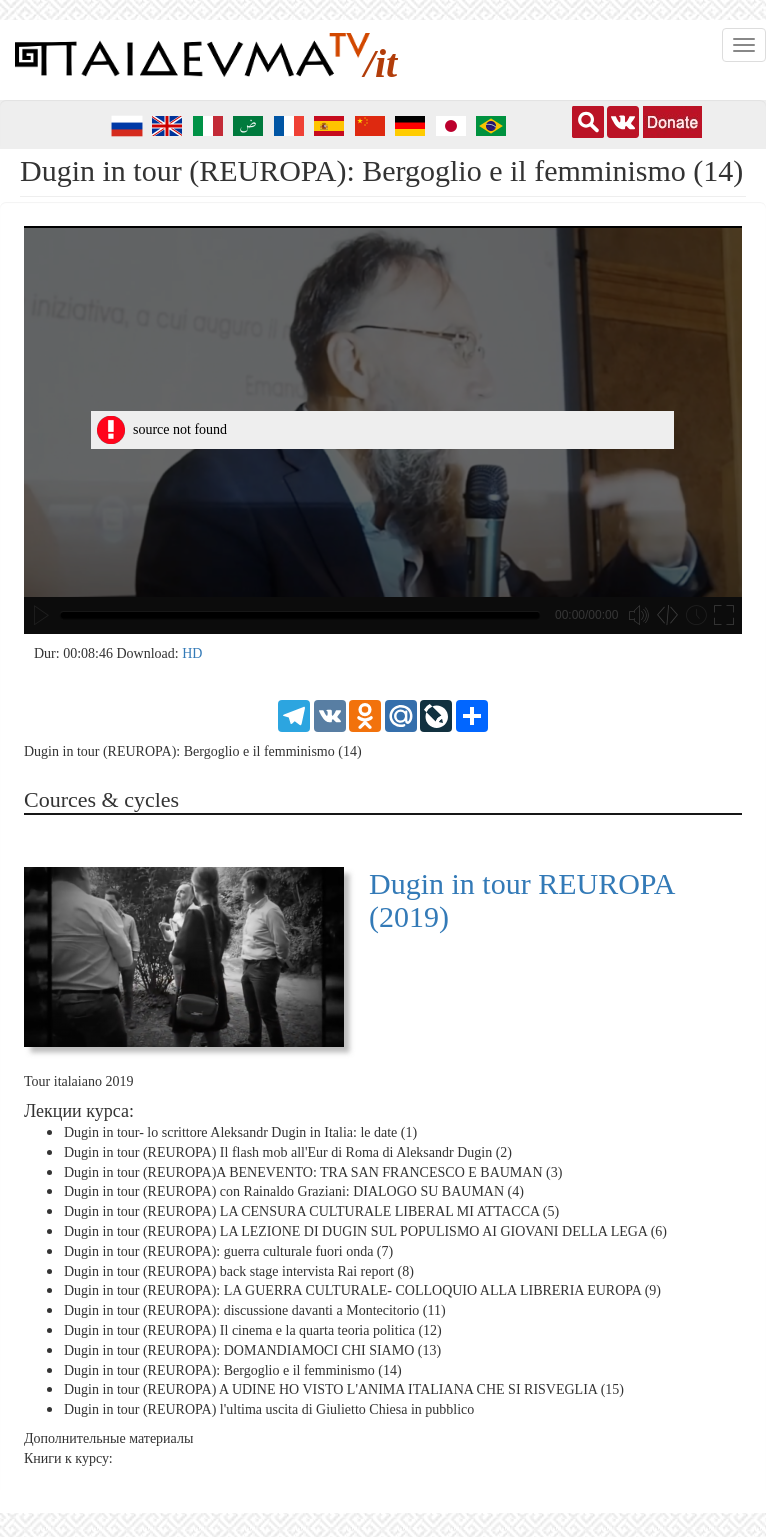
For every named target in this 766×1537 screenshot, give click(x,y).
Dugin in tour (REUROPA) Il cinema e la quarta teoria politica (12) (253, 1330)
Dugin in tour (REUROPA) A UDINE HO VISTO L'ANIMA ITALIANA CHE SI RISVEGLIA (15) (344, 1389)
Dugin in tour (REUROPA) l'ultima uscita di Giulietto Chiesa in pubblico (269, 1409)
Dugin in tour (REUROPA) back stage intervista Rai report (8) (239, 1270)
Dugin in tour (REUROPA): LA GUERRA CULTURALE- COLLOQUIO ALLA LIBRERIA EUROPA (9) (362, 1290)
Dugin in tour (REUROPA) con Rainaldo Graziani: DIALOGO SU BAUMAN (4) (294, 1191)
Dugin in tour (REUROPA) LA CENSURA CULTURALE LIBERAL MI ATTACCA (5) (311, 1211)
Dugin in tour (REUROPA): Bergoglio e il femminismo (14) (233, 1369)
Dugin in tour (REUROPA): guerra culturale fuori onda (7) (228, 1251)
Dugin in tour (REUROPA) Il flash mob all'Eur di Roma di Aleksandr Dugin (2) (288, 1152)
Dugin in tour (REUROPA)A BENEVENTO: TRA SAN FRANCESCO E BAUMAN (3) (313, 1171)
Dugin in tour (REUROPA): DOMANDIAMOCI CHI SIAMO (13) (252, 1350)
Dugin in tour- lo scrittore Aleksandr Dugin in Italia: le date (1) (240, 1132)
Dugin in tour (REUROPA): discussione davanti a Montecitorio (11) (255, 1310)
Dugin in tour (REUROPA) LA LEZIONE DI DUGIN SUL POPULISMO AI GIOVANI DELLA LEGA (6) (365, 1231)
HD (192, 653)
